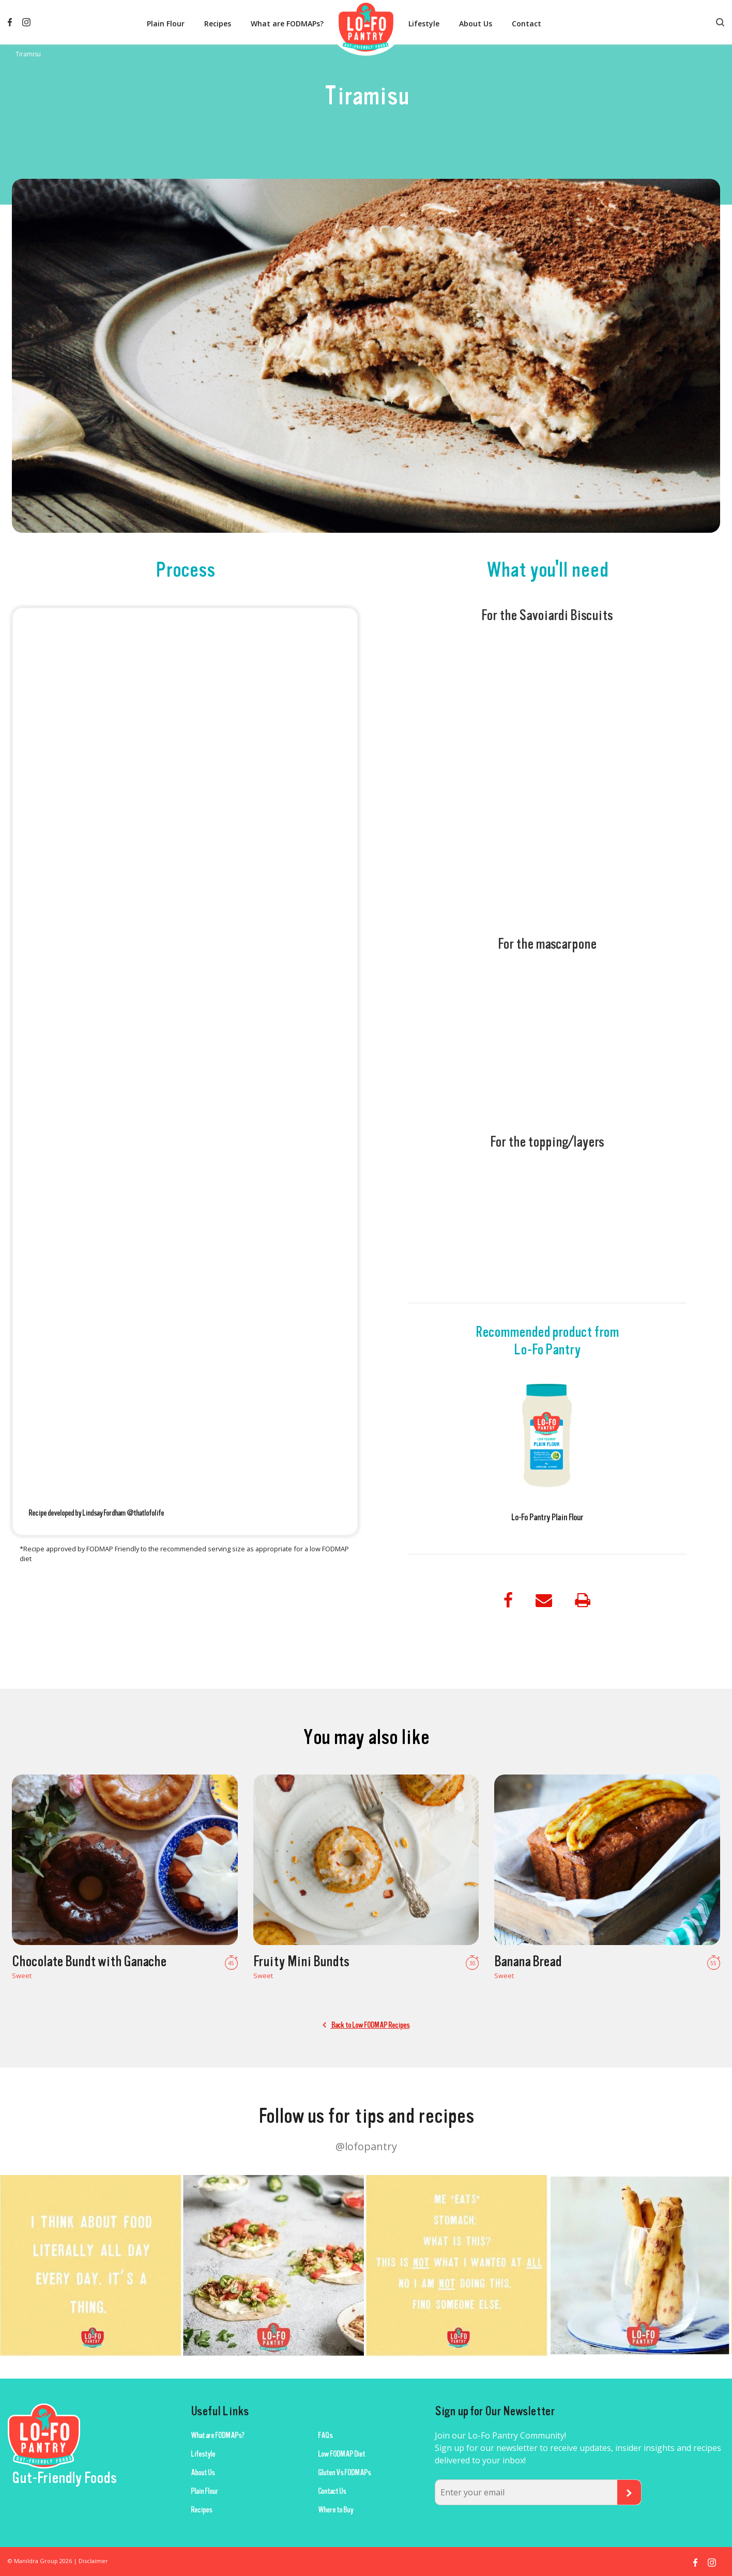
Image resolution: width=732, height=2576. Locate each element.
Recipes (217, 23)
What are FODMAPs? (287, 23)
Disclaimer (93, 2561)
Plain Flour (166, 23)
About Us (475, 23)
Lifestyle (423, 23)
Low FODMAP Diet (341, 2454)
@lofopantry (366, 2146)
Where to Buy (335, 2510)
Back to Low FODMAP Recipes (366, 2025)
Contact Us (332, 2491)
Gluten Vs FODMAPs (344, 2472)
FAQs (325, 2435)
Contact (526, 23)
